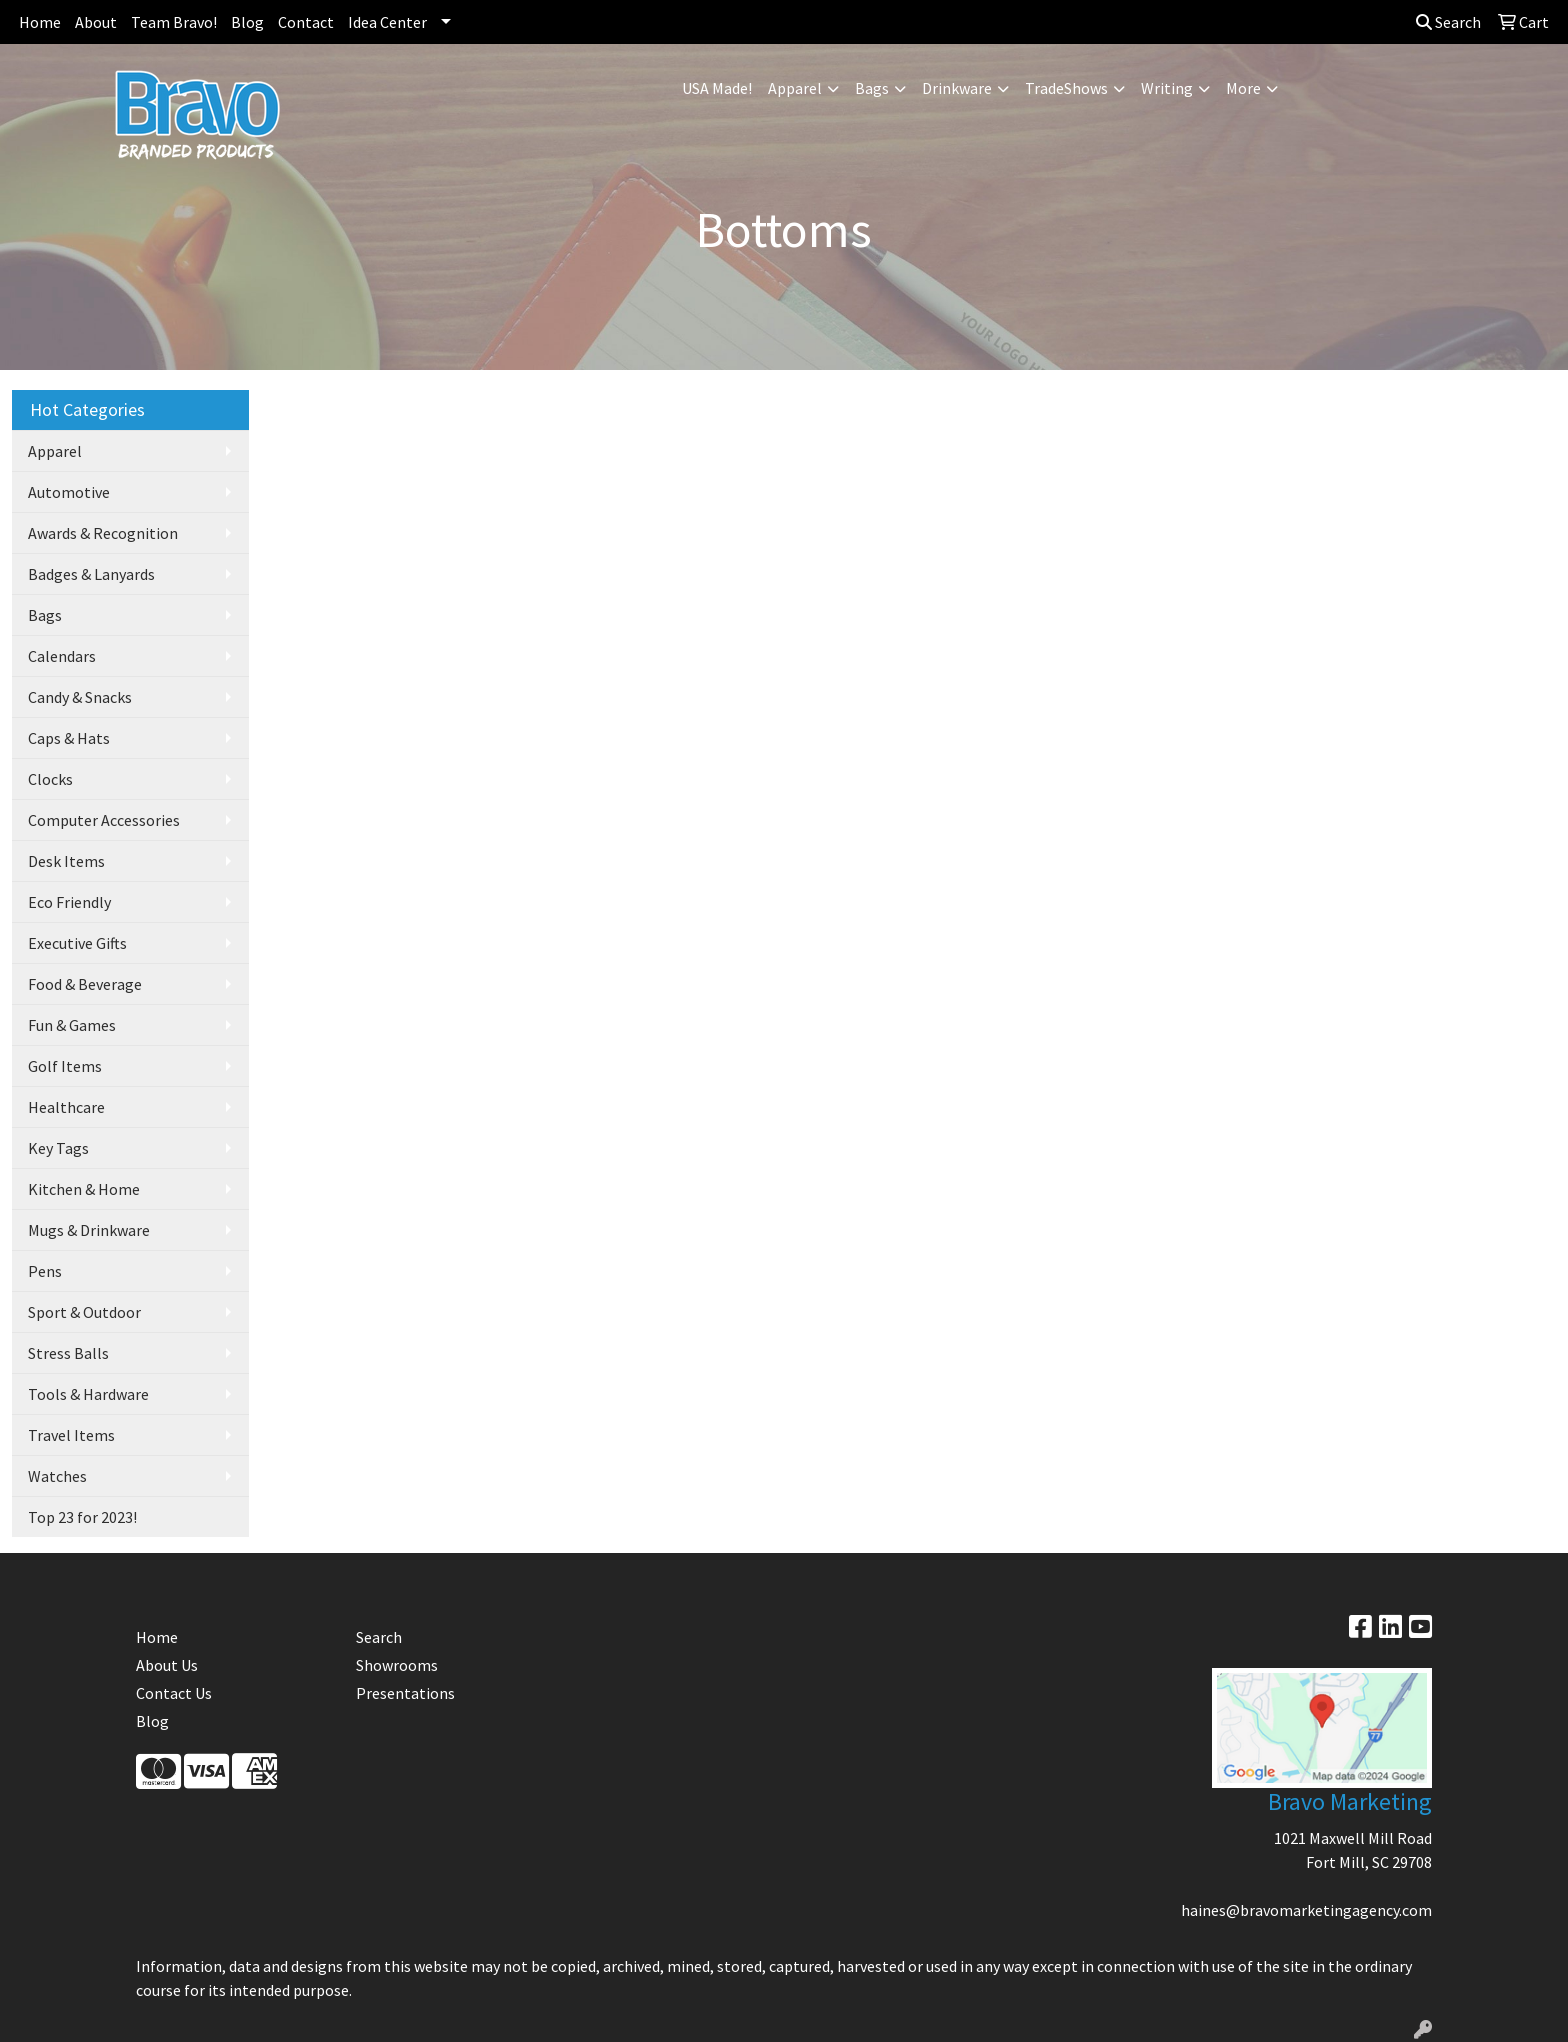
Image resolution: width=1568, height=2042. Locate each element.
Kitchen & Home (84, 1189)
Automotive (69, 492)
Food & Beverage (85, 984)
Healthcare (66, 1107)
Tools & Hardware (88, 1394)
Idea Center (387, 22)
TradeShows (1066, 88)
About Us (167, 1665)
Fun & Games (72, 1025)
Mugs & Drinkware (89, 1230)
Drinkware (957, 88)
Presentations (405, 1693)
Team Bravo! (174, 22)
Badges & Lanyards (91, 574)
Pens (45, 1271)
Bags (872, 88)
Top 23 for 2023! (82, 1517)
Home (40, 22)
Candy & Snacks (80, 697)
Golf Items (65, 1066)
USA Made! (717, 88)
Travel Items (71, 1435)
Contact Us (174, 1693)
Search (1448, 22)
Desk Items (66, 861)
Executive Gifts (77, 943)
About (96, 22)
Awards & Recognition (103, 533)
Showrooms (397, 1665)
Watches (57, 1476)
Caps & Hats (69, 738)
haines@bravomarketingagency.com (1306, 1910)
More (1243, 88)
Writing (1167, 88)
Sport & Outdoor (84, 1312)
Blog (247, 22)
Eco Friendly (69, 902)
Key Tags (58, 1148)
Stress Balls (68, 1353)
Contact (306, 22)
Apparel (795, 88)
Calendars (62, 656)
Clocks (50, 779)
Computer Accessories (104, 820)
